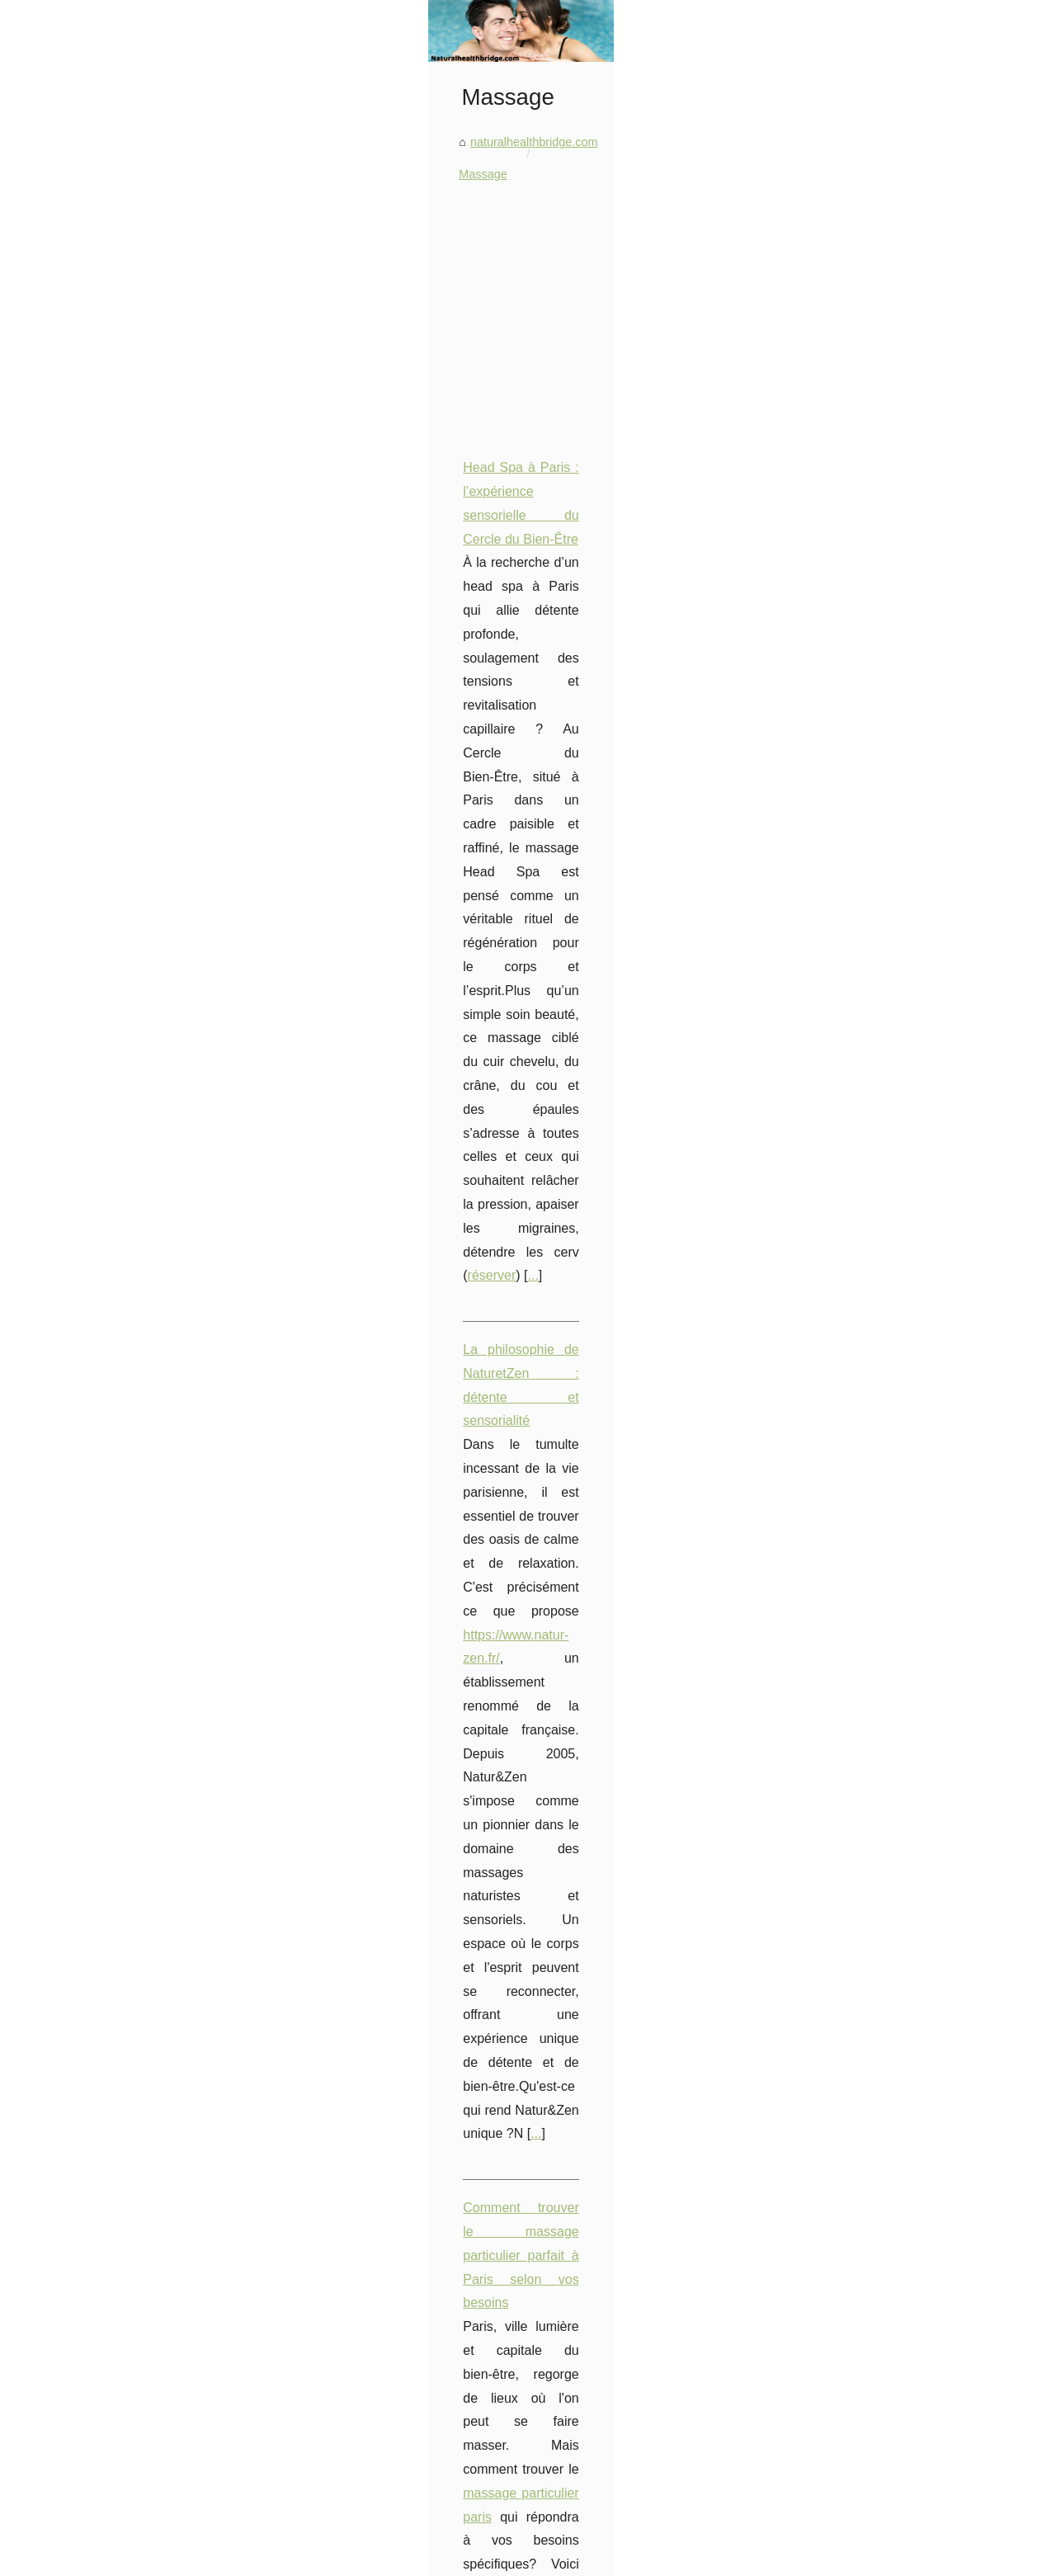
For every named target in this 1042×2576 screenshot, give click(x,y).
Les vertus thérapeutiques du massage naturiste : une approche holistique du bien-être (613, 1784)
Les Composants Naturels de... (128, 1504)
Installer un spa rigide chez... (122, 2397)
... (380, 858)
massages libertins (449, 1341)
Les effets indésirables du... (119, 946)
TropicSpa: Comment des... (119, 2506)
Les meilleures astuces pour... (125, 1540)
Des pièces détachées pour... (123, 1095)
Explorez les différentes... (113, 1726)
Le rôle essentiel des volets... (123, 1467)
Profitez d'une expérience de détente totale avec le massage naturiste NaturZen (515, 1510)
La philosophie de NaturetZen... (130, 1951)
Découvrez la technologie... (119, 2247)
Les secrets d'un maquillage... (125, 1577)
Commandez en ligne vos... (119, 1132)
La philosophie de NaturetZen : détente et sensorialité (439, 931)
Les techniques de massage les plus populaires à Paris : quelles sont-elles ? (585, 1756)
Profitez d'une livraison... (111, 1614)
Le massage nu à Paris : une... (127, 2098)
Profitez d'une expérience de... (127, 2062)
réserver (339, 858)
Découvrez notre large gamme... (132, 2433)
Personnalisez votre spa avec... (129, 1059)
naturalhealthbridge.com (352, 444)
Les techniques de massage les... (135, 2171)
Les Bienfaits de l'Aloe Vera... (124, 1245)
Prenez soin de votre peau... (121, 1839)
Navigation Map (218, 2558)
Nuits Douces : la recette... (116, 1354)
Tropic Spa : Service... (105, 2323)
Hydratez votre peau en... (114, 1391)
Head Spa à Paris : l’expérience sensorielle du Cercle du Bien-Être (476, 739)
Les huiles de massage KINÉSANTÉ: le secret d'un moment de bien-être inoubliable (606, 1727)
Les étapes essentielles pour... (127, 2024)
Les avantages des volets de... (127, 1650)
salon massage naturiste (443, 1557)
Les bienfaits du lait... (102, 1318)
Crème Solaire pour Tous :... (121, 1802)
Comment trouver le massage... (130, 1988)
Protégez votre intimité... (111, 983)
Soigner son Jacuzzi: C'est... (121, 1169)
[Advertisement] (645, 579)
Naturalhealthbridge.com (121, 2558)
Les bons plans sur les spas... (125, 2359)
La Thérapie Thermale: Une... (124, 2469)
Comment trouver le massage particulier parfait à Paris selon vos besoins (496, 1124)
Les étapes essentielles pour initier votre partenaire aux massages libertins (500, 1317)
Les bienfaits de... (93, 1281)
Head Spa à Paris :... (102, 1915)
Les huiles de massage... (112, 2134)
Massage (455, 444)
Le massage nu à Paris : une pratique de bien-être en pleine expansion (571, 1699)
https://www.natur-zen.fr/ (530, 979)
